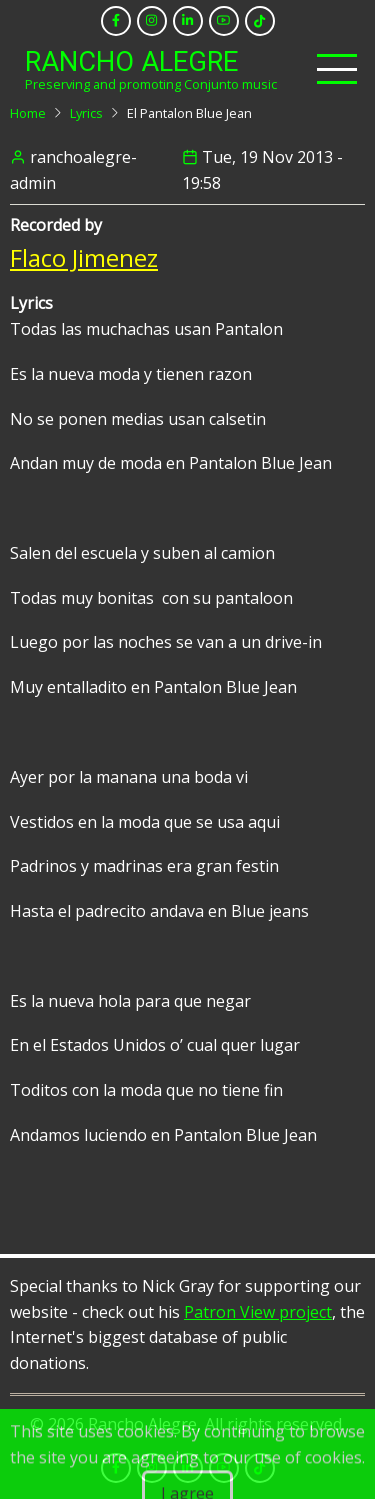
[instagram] (152, 21)
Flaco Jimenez (84, 257)
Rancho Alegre (131, 62)
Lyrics (86, 113)
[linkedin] (188, 21)
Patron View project (258, 1312)
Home (28, 113)
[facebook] (116, 21)
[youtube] (224, 21)
